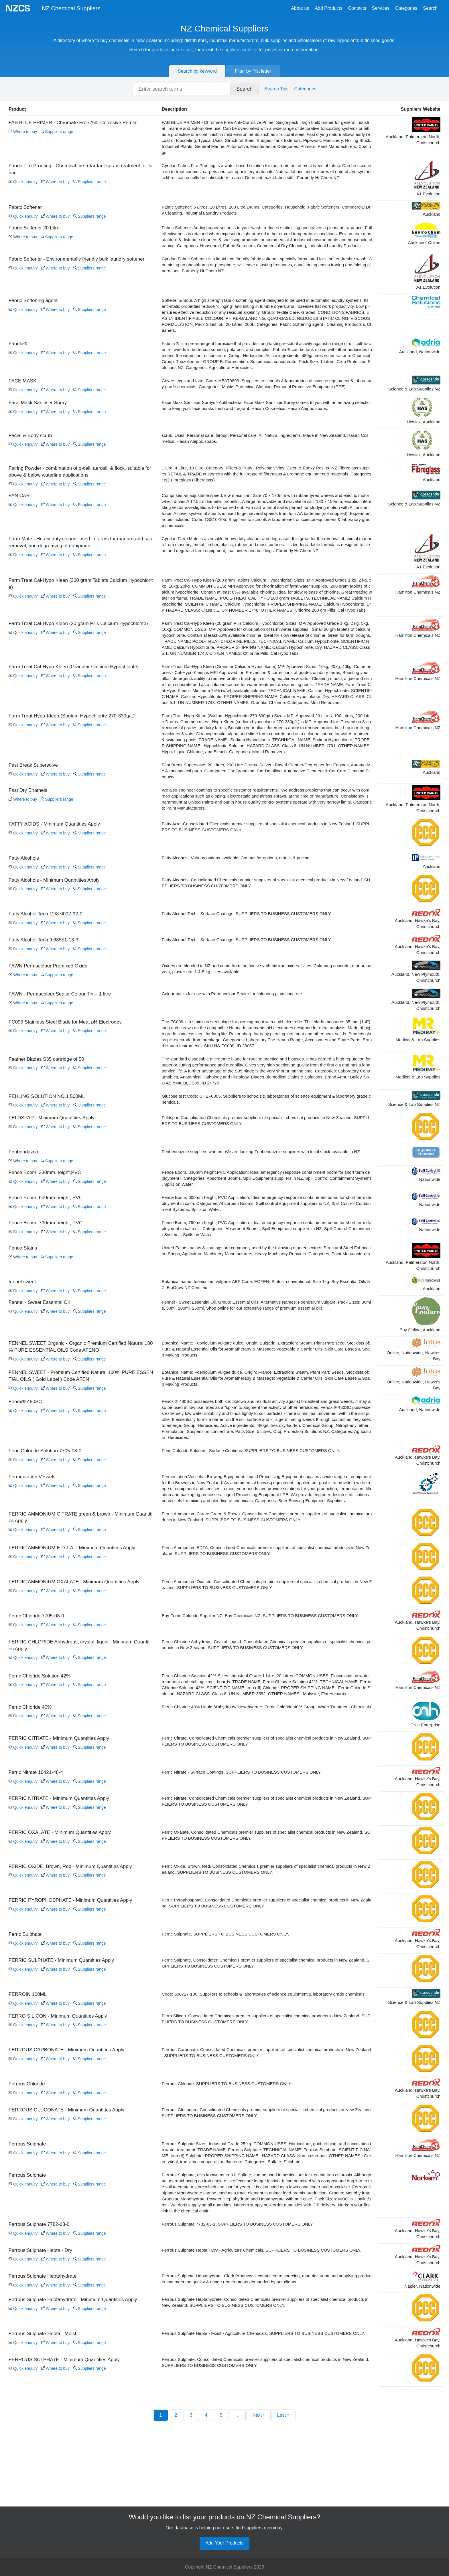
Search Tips (276, 88)
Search (430, 8)
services (184, 49)
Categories (406, 8)
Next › (258, 2525)
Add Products (328, 8)
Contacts (357, 8)
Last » (283, 2525)
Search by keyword (197, 71)
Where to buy (23, 131)
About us (300, 8)
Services (380, 8)
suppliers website (239, 49)
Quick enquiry (23, 182)
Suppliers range (57, 131)
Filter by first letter (253, 71)
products (160, 49)
